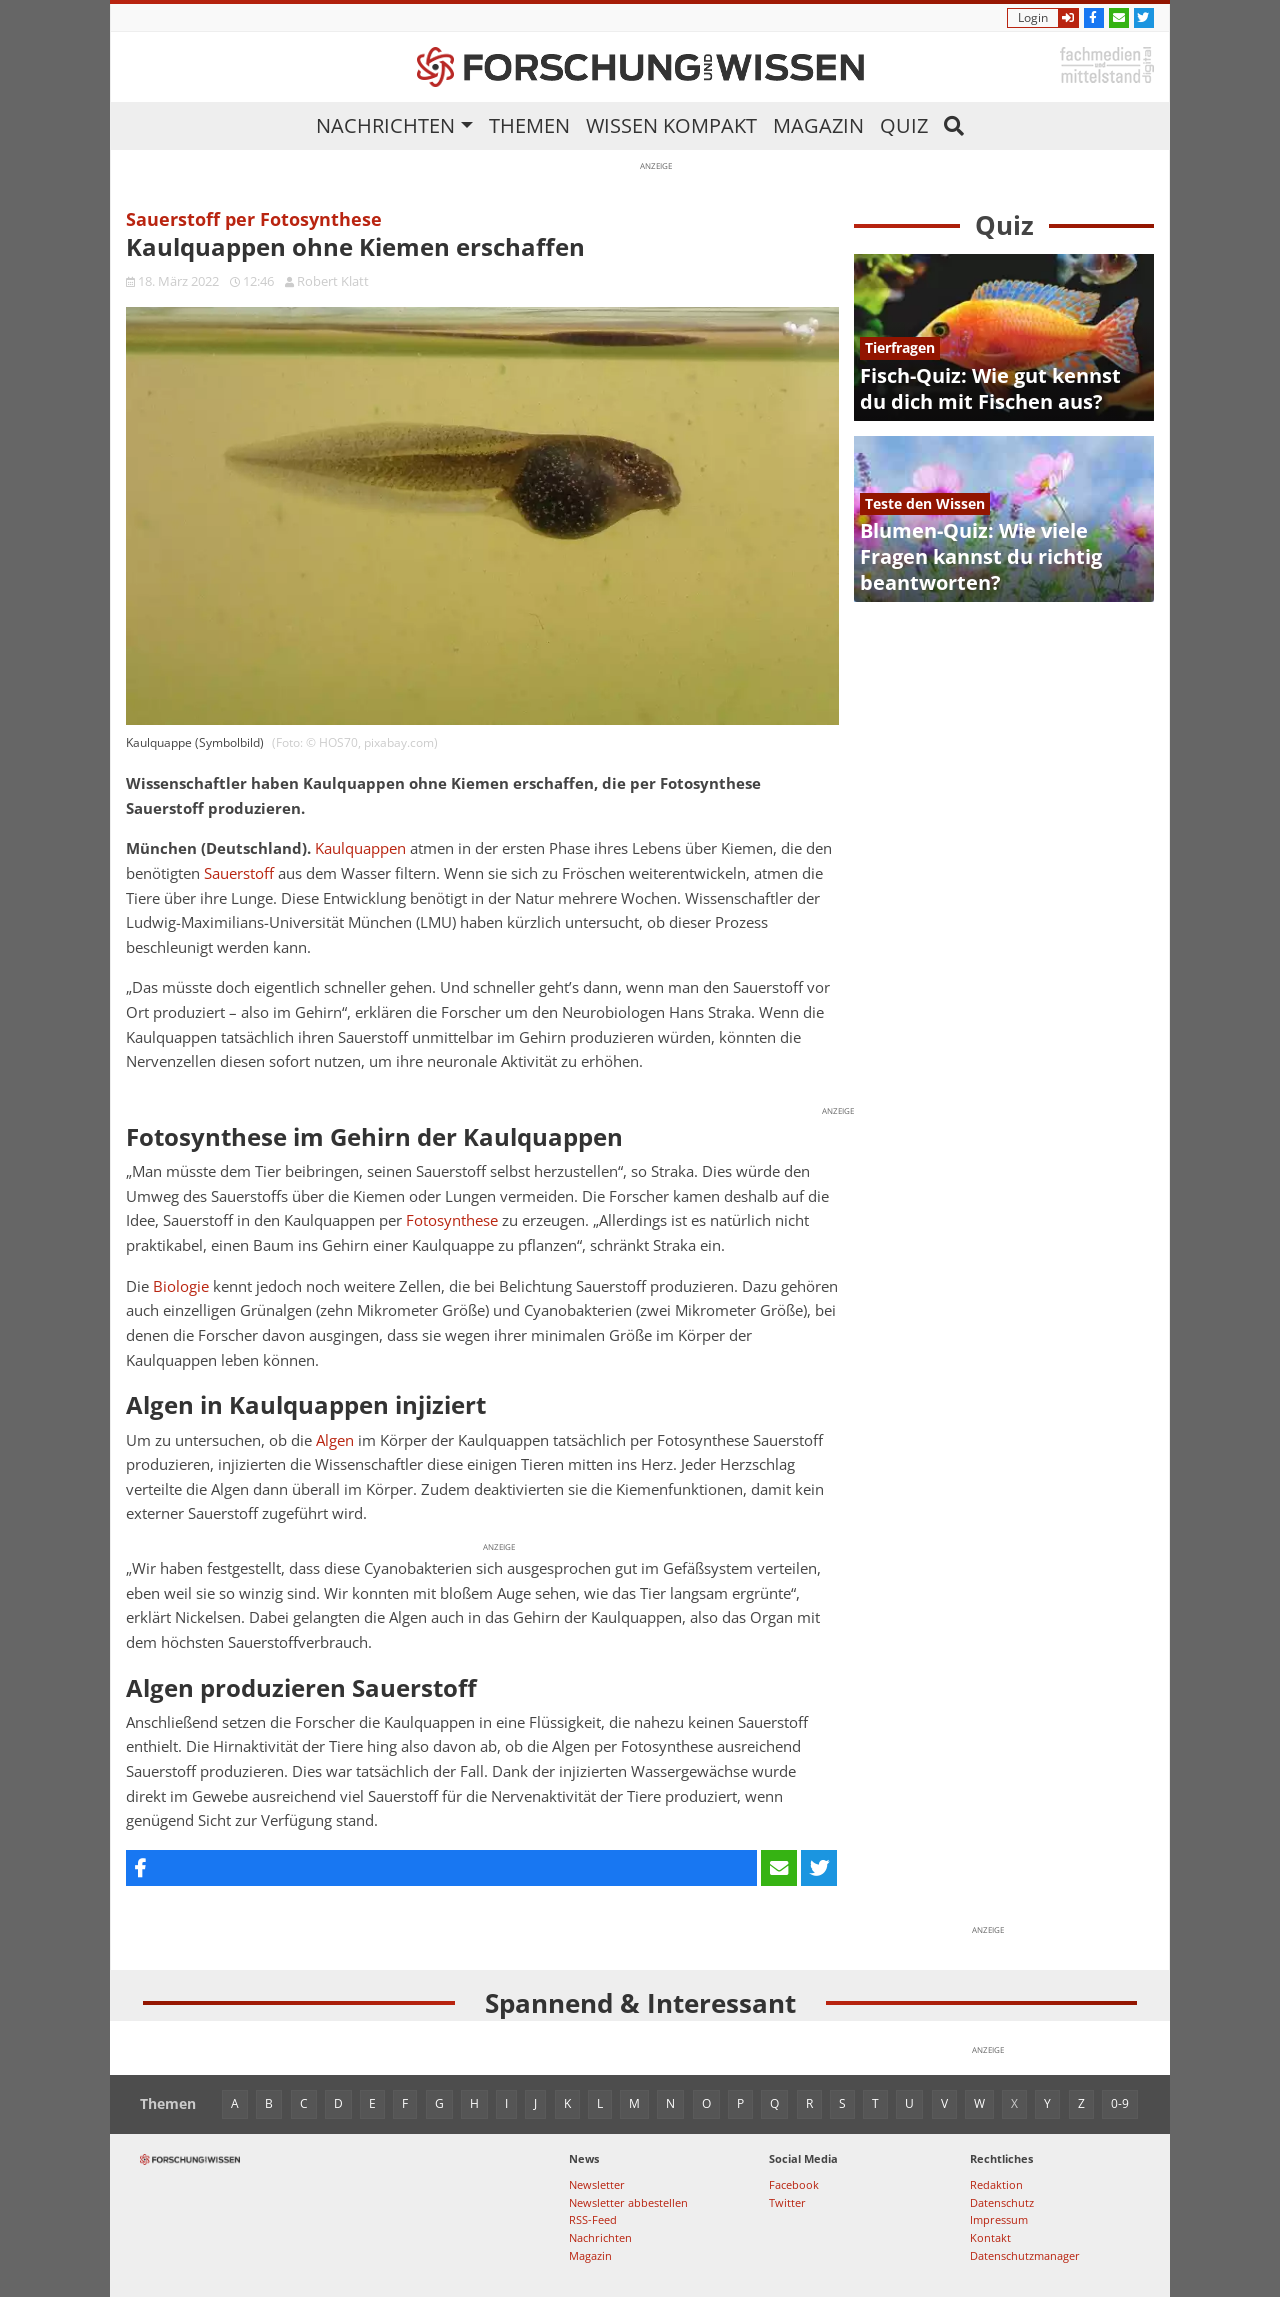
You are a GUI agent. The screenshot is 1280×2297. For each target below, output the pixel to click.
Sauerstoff (239, 873)
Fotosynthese (452, 1220)
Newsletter (597, 2184)
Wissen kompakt (671, 125)
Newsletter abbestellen (628, 2202)
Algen (335, 1440)
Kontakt (990, 2237)
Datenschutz (1002, 2202)
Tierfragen (900, 347)
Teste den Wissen (925, 503)
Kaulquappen (360, 848)
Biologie (181, 1286)
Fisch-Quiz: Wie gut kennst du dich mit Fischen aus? (990, 388)
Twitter (787, 2202)
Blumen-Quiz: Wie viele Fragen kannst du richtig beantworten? (981, 556)
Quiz (904, 125)
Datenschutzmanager (1025, 2255)
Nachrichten (385, 125)
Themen (529, 125)
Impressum (999, 2219)
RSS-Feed (593, 2219)
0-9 (1120, 2103)
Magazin (818, 125)
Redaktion (996, 2184)
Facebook (794, 2184)
